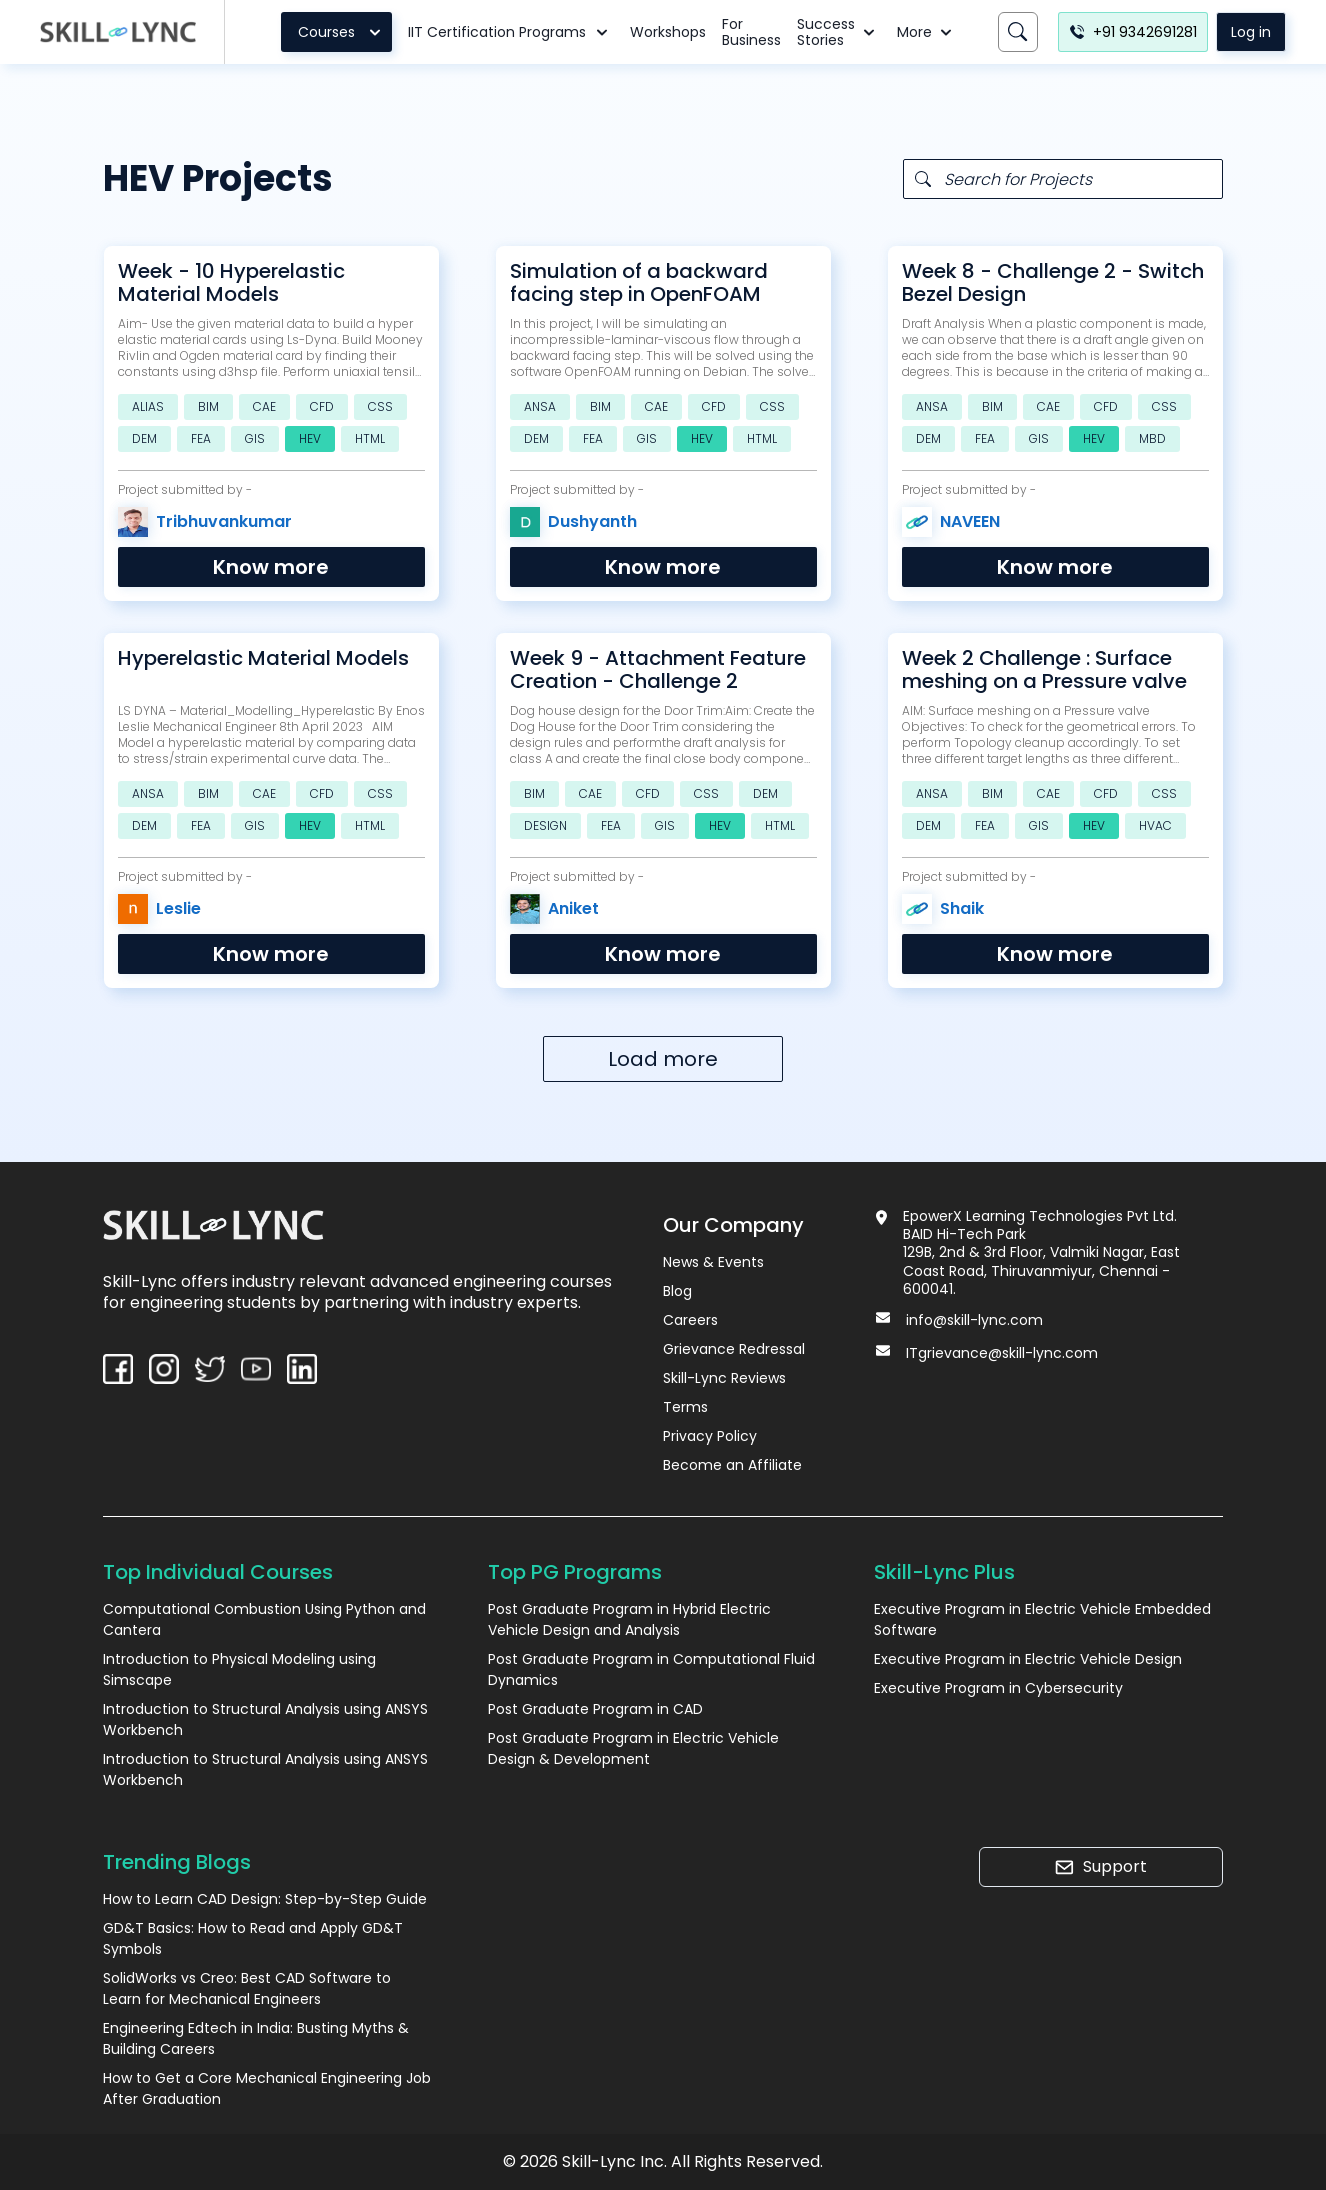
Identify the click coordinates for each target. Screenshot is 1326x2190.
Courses (342, 32)
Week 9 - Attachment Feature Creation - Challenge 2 (658, 670)
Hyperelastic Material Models (263, 658)
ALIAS (148, 406)
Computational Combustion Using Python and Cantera (264, 1619)
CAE (264, 406)
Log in (1251, 32)
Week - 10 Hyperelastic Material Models (231, 283)
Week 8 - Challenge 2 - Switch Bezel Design (1053, 283)
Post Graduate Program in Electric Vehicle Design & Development (633, 1748)
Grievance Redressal (734, 1349)
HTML (370, 438)
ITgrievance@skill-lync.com (1002, 1353)
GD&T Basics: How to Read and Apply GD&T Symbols (253, 1938)
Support (1100, 1866)
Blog (677, 1291)
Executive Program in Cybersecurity (998, 1688)
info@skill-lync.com (974, 1320)
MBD (1152, 438)
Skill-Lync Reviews (724, 1378)
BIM (208, 406)
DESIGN (545, 825)
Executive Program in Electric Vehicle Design (1028, 1659)
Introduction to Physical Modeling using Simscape (239, 1669)
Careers (690, 1320)
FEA (201, 438)
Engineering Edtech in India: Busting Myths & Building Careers (256, 2038)
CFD (322, 406)
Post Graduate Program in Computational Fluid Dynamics (651, 1669)
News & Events (713, 1262)
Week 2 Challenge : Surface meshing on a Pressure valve (1044, 670)
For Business (751, 32)
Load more (663, 1059)
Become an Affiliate (732, 1465)
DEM (144, 438)
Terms (685, 1407)
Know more (271, 567)
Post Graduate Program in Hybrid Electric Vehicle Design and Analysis (629, 1619)
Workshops (668, 32)
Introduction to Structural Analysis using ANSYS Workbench (265, 1719)
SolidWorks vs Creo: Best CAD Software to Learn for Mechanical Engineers (247, 1988)
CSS (380, 406)
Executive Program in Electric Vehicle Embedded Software (1042, 1619)
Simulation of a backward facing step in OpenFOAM (639, 283)
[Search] (1018, 32)
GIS (255, 438)
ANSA (540, 406)
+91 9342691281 (1133, 32)
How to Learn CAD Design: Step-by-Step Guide (265, 1899)
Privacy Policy (710, 1436)
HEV (310, 438)
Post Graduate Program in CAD (595, 1709)
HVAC (1155, 825)
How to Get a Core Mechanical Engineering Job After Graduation (267, 2088)
